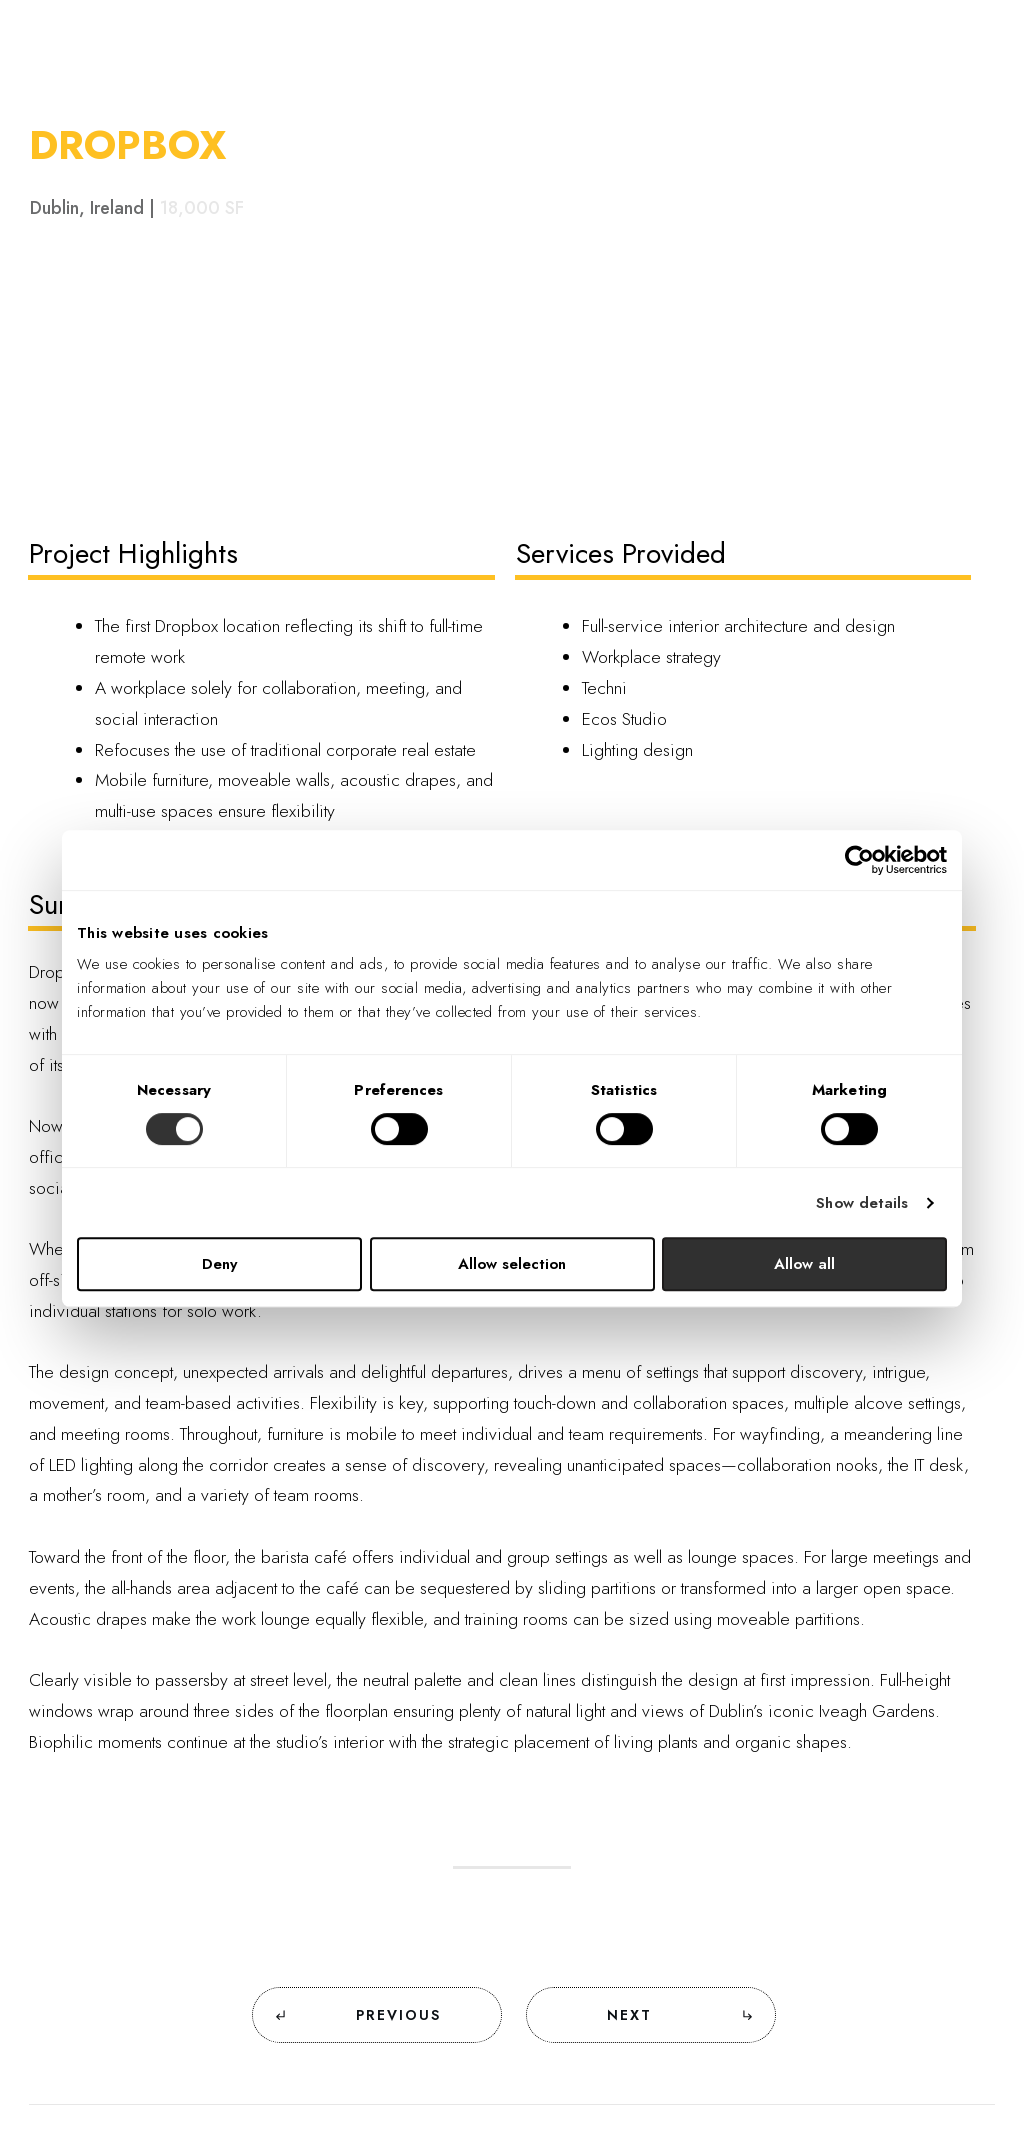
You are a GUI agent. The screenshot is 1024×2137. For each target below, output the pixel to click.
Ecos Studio (624, 719)
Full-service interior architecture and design (738, 626)
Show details (862, 1203)
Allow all (804, 1264)
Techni (604, 688)
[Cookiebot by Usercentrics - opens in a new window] (859, 860)
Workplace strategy (651, 657)
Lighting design (637, 750)
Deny (219, 1264)
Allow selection (512, 1264)
